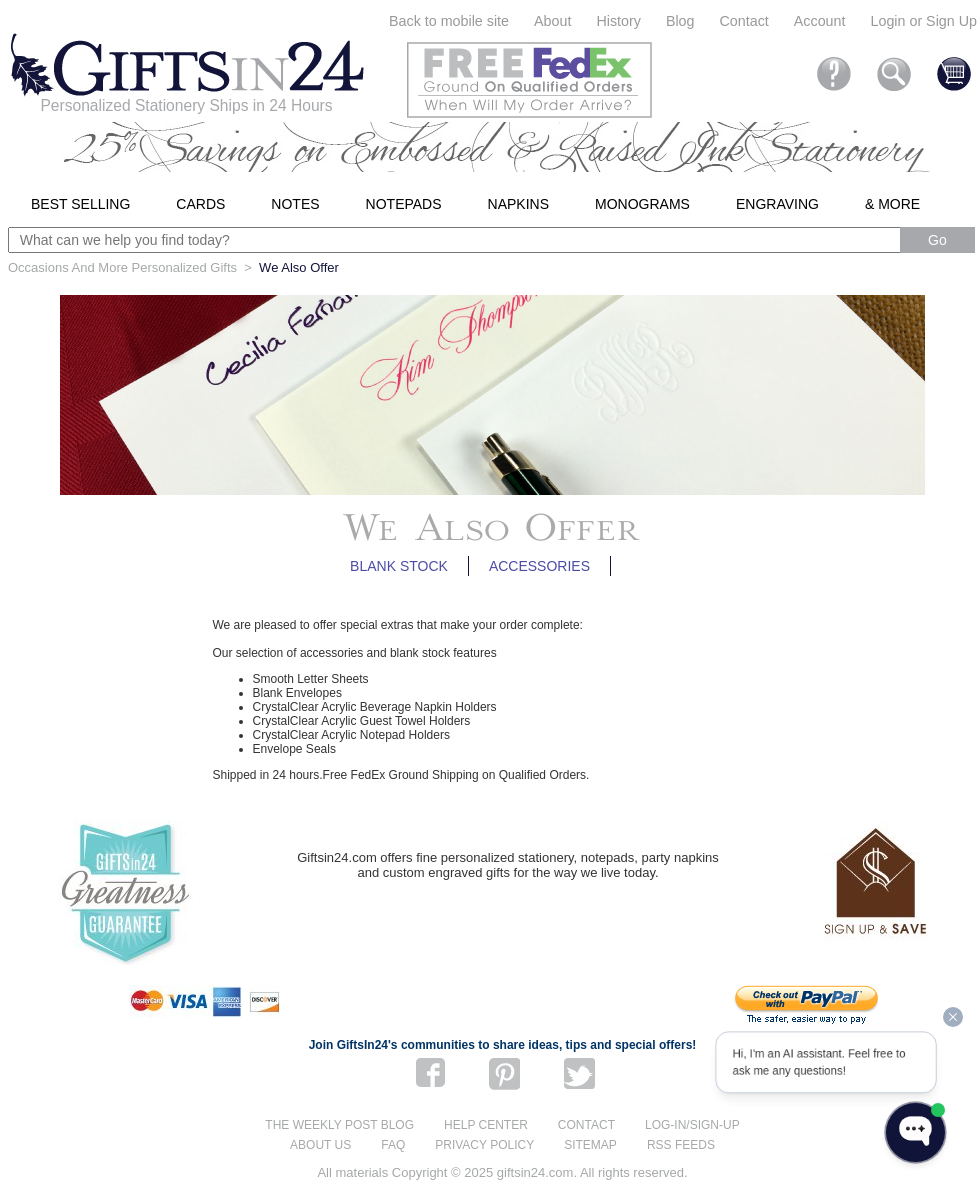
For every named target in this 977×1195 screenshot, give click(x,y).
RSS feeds (681, 1145)
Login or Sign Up (923, 21)
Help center (486, 1125)
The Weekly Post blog (339, 1125)
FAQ (393, 1145)
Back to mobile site (449, 21)
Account (820, 21)
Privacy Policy (484, 1145)
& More (892, 204)
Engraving (777, 204)
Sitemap (590, 1145)
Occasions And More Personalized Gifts (122, 267)
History (618, 21)
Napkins (518, 204)
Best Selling (80, 204)
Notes (295, 204)
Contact (744, 21)
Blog (680, 21)
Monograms (642, 204)
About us (320, 1145)
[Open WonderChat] (915, 1132)
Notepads (404, 204)
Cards (200, 204)
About (552, 21)
